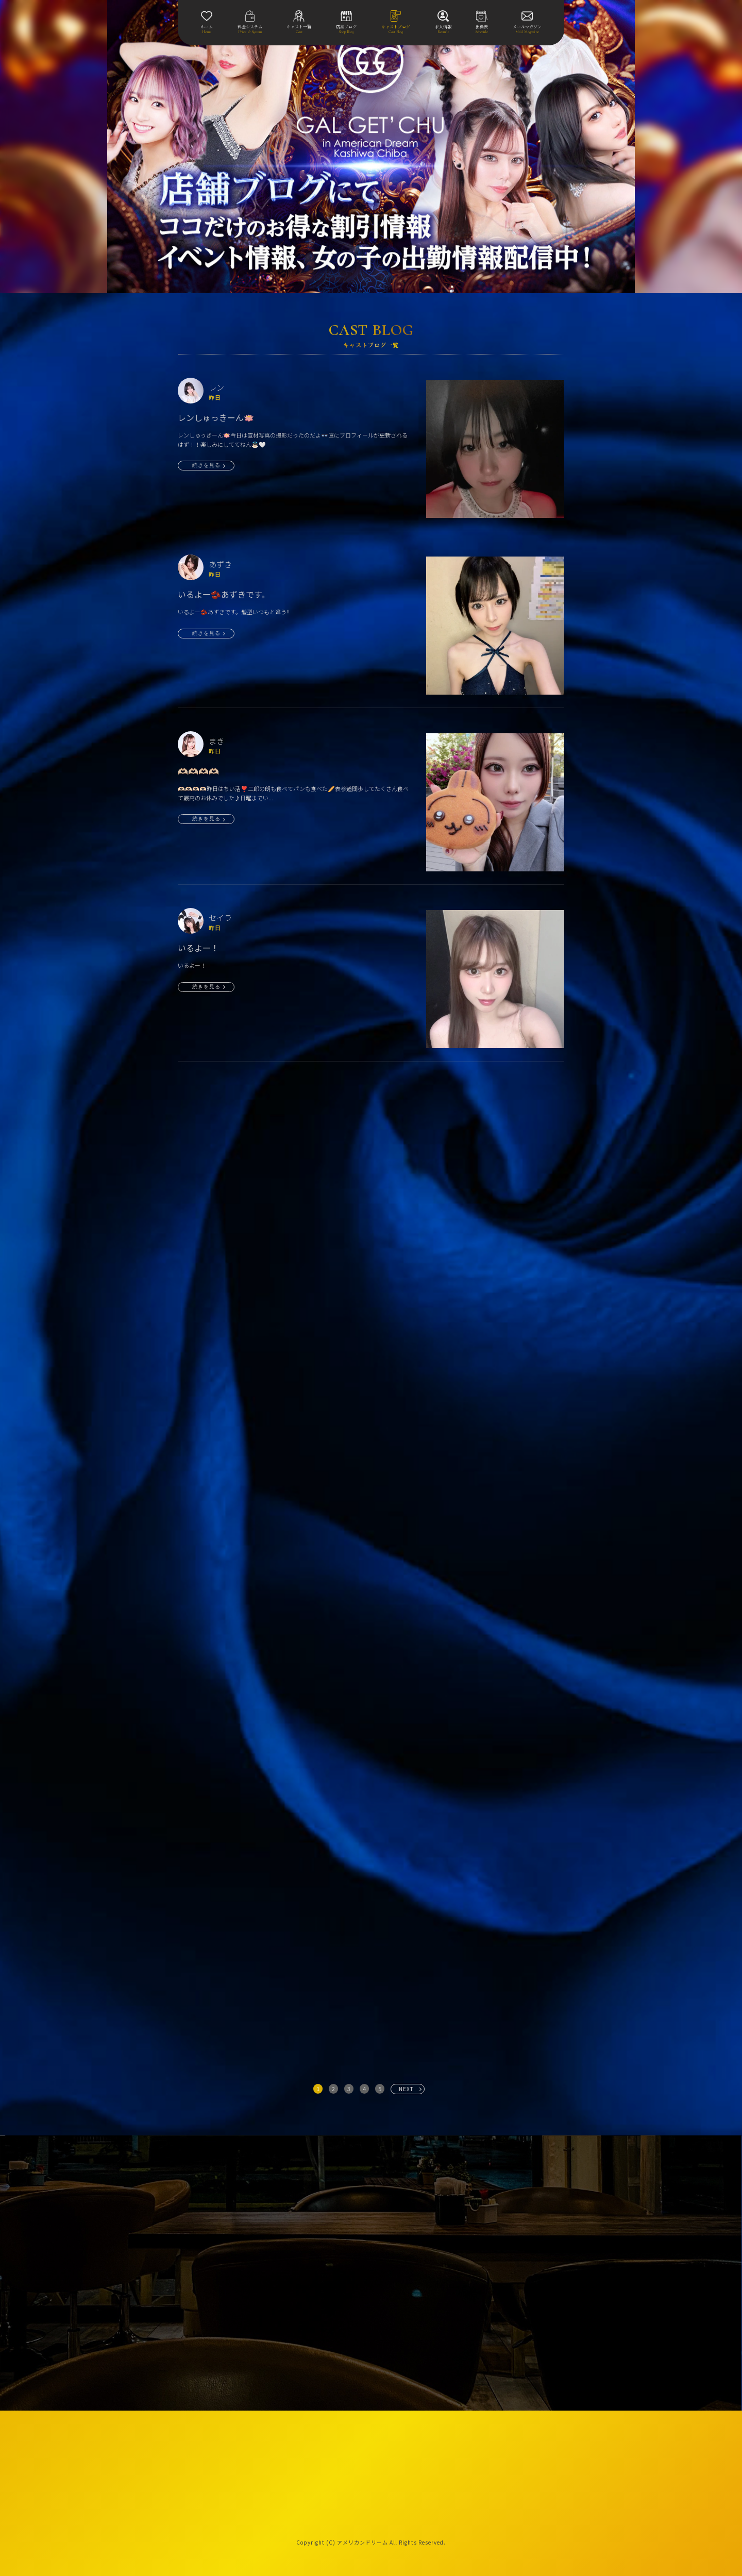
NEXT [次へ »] (406, 2089)
